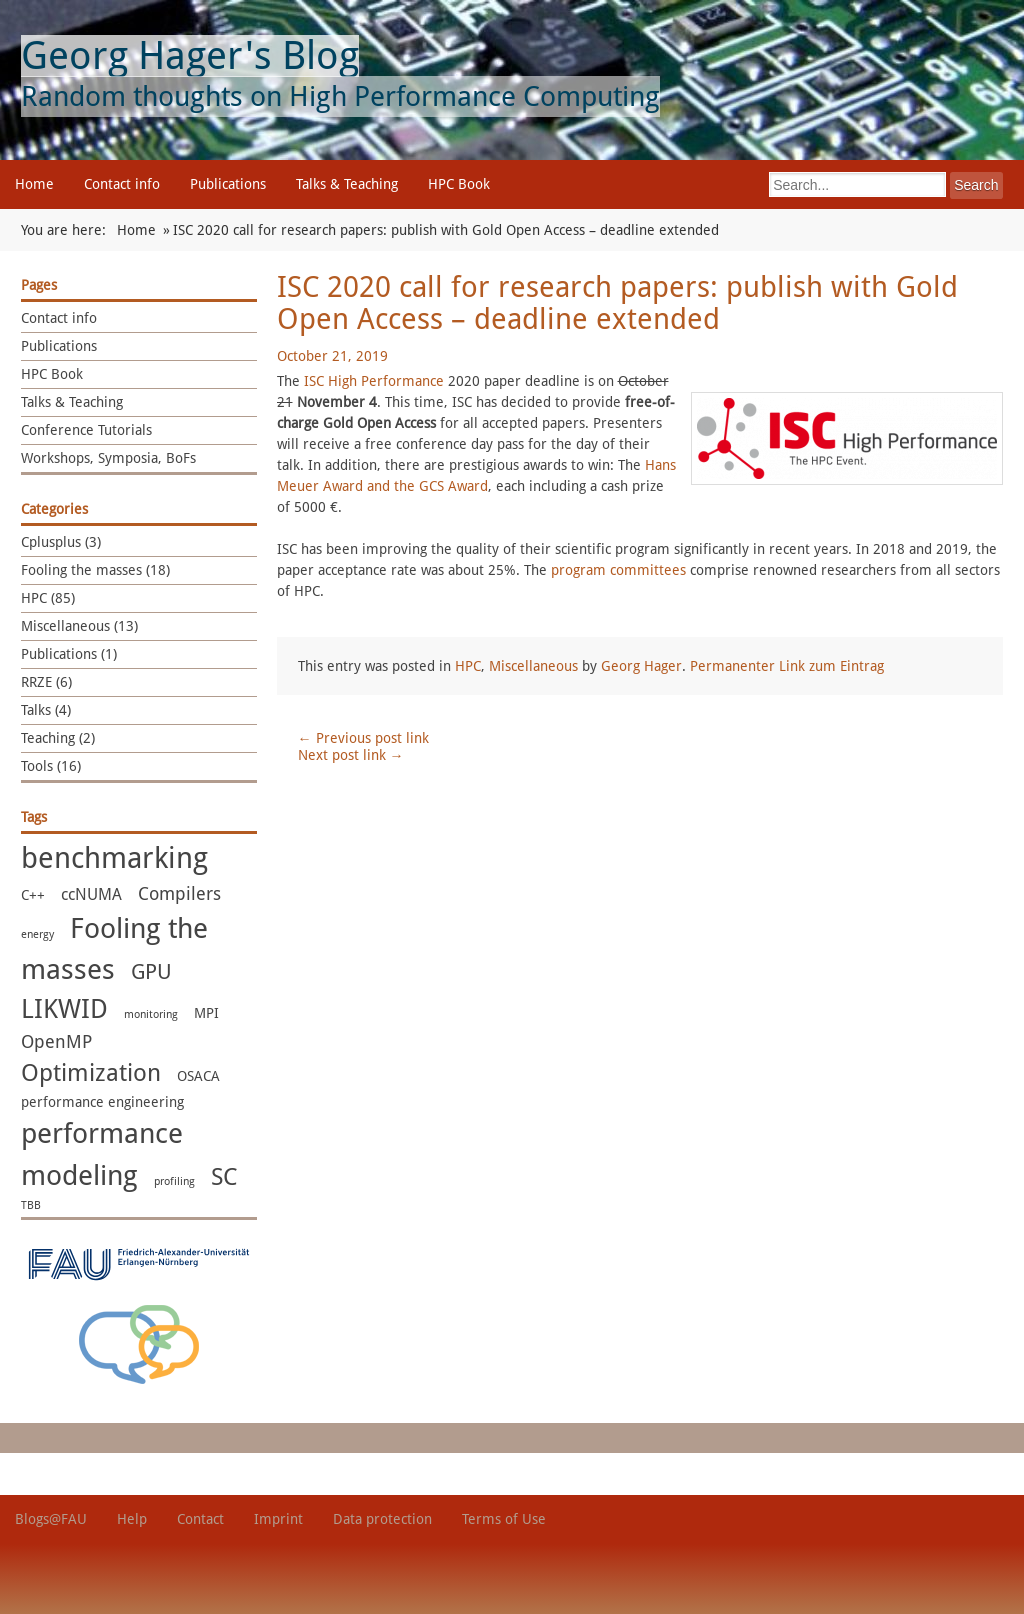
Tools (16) (51, 766)
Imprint (278, 1519)
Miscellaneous (533, 666)
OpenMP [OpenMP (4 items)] (56, 1042)
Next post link (351, 755)
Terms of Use (504, 1519)
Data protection (382, 1519)
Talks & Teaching (347, 184)
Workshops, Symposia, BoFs (108, 458)
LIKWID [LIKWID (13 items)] (64, 1009)
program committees (618, 570)
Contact (200, 1519)
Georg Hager (641, 666)
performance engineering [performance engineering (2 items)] (102, 1102)
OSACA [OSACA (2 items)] (198, 1076)
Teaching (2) (58, 738)
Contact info (122, 184)
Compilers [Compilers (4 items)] (179, 894)
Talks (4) (46, 710)
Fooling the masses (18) (95, 570)
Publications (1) (69, 654)
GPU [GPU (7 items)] (151, 971)
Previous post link (363, 738)
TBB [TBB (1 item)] (31, 1205)
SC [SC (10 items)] (224, 1177)
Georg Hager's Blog (190, 55)
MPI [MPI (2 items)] (206, 1013)
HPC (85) (48, 598)
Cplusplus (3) (61, 542)
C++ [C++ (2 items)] (33, 895)
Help (132, 1519)
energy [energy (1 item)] (37, 934)
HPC (468, 666)
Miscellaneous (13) (79, 626)
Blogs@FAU (51, 1519)
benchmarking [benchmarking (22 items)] (114, 858)
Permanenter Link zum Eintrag (787, 666)
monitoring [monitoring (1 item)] (151, 1014)
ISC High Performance (374, 381)
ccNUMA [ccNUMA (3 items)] (91, 894)
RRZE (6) (46, 682)
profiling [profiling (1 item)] (174, 1181)
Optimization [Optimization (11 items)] (91, 1072)
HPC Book (459, 184)
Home (34, 184)
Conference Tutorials (86, 430)
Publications (228, 184)
